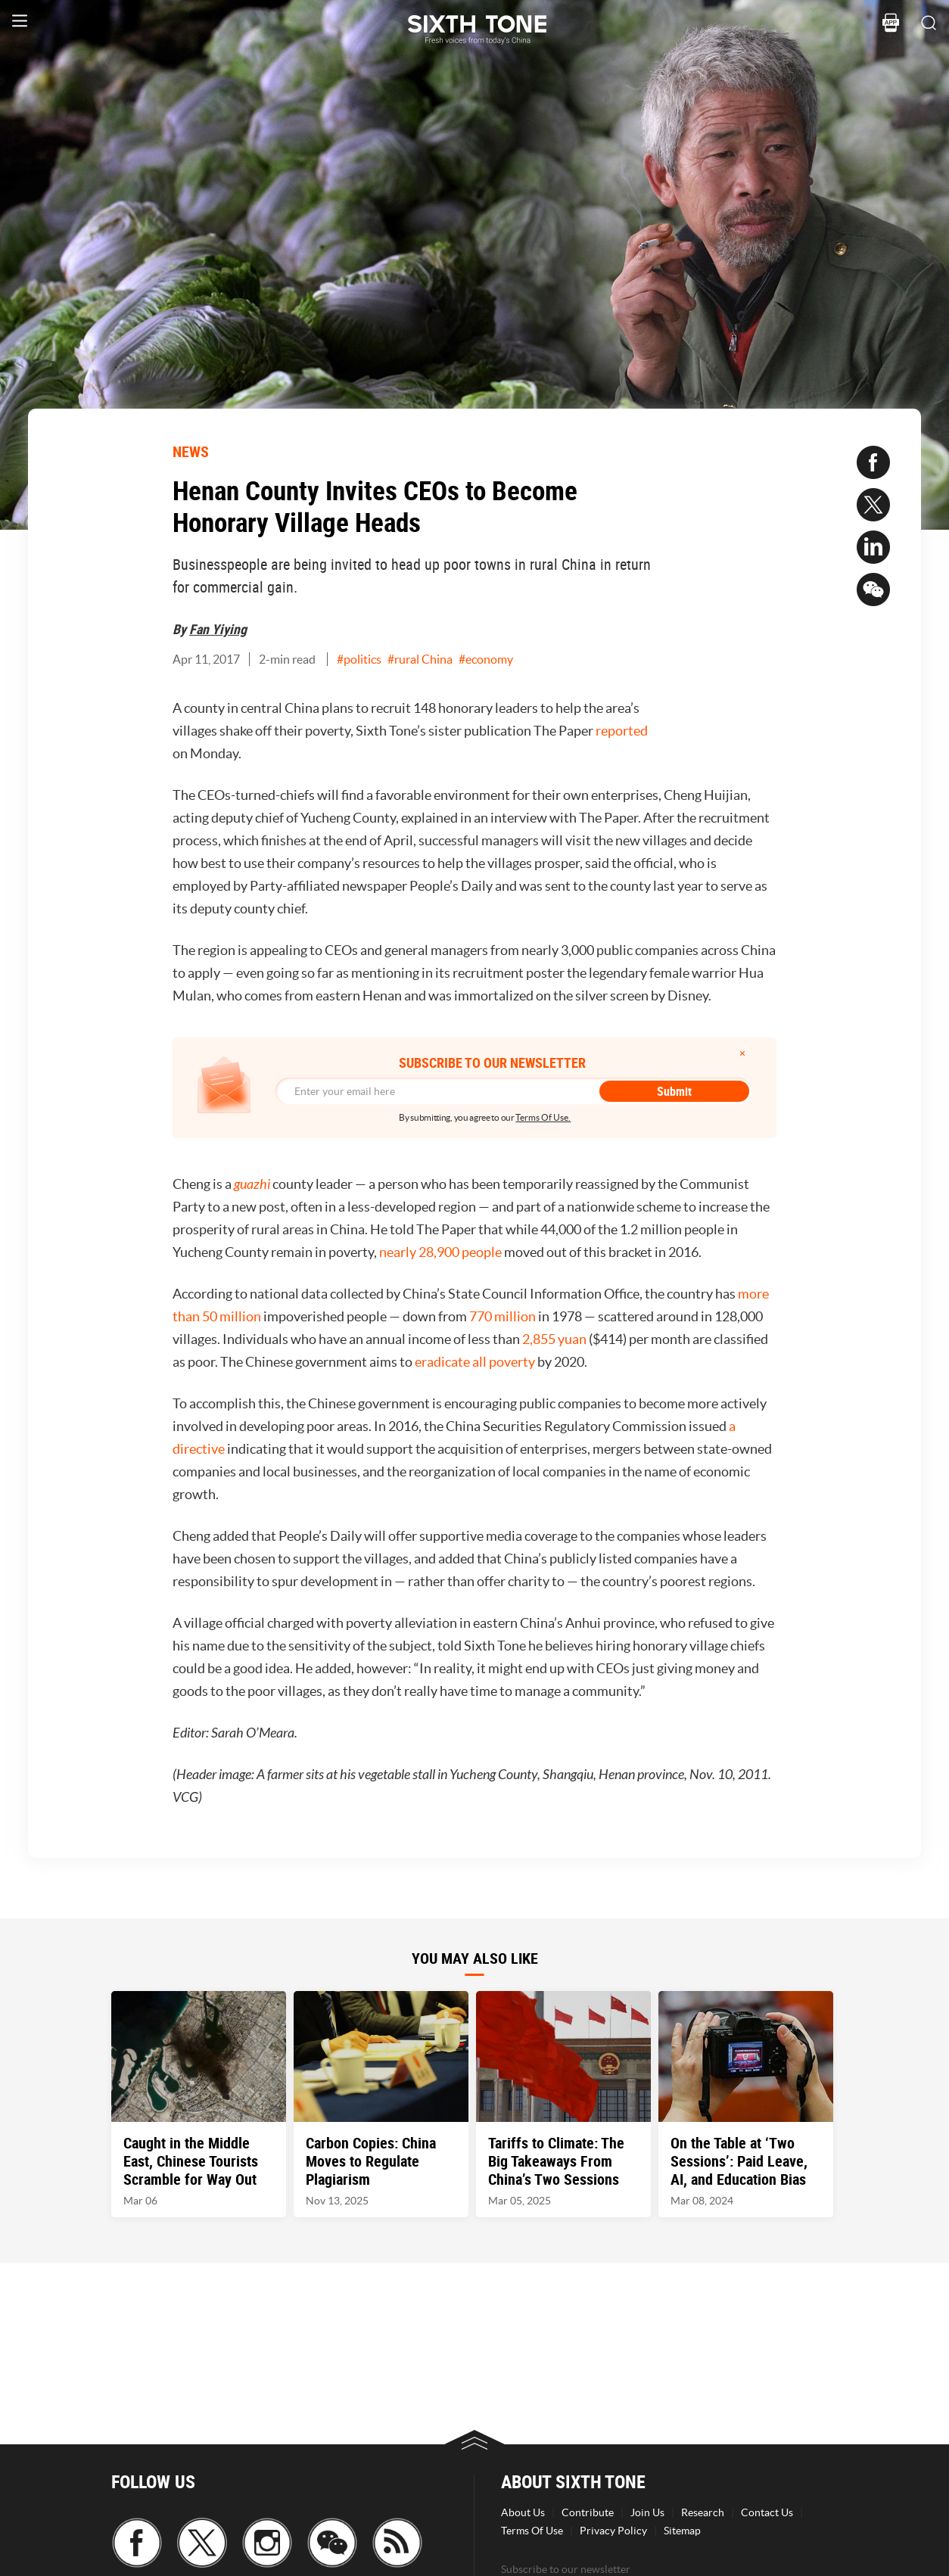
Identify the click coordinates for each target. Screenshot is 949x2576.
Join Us (647, 2512)
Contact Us (767, 2512)
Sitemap (682, 2531)
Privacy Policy (613, 2531)
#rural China (420, 659)
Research (702, 2512)
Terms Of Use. (543, 1117)
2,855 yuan (554, 1339)
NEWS (191, 451)
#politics (359, 659)
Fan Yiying (218, 629)
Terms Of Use (532, 2531)
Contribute (588, 2512)
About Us (523, 2512)
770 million (502, 1316)
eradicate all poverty (475, 1362)
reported (622, 731)
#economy (486, 659)
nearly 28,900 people (440, 1252)
